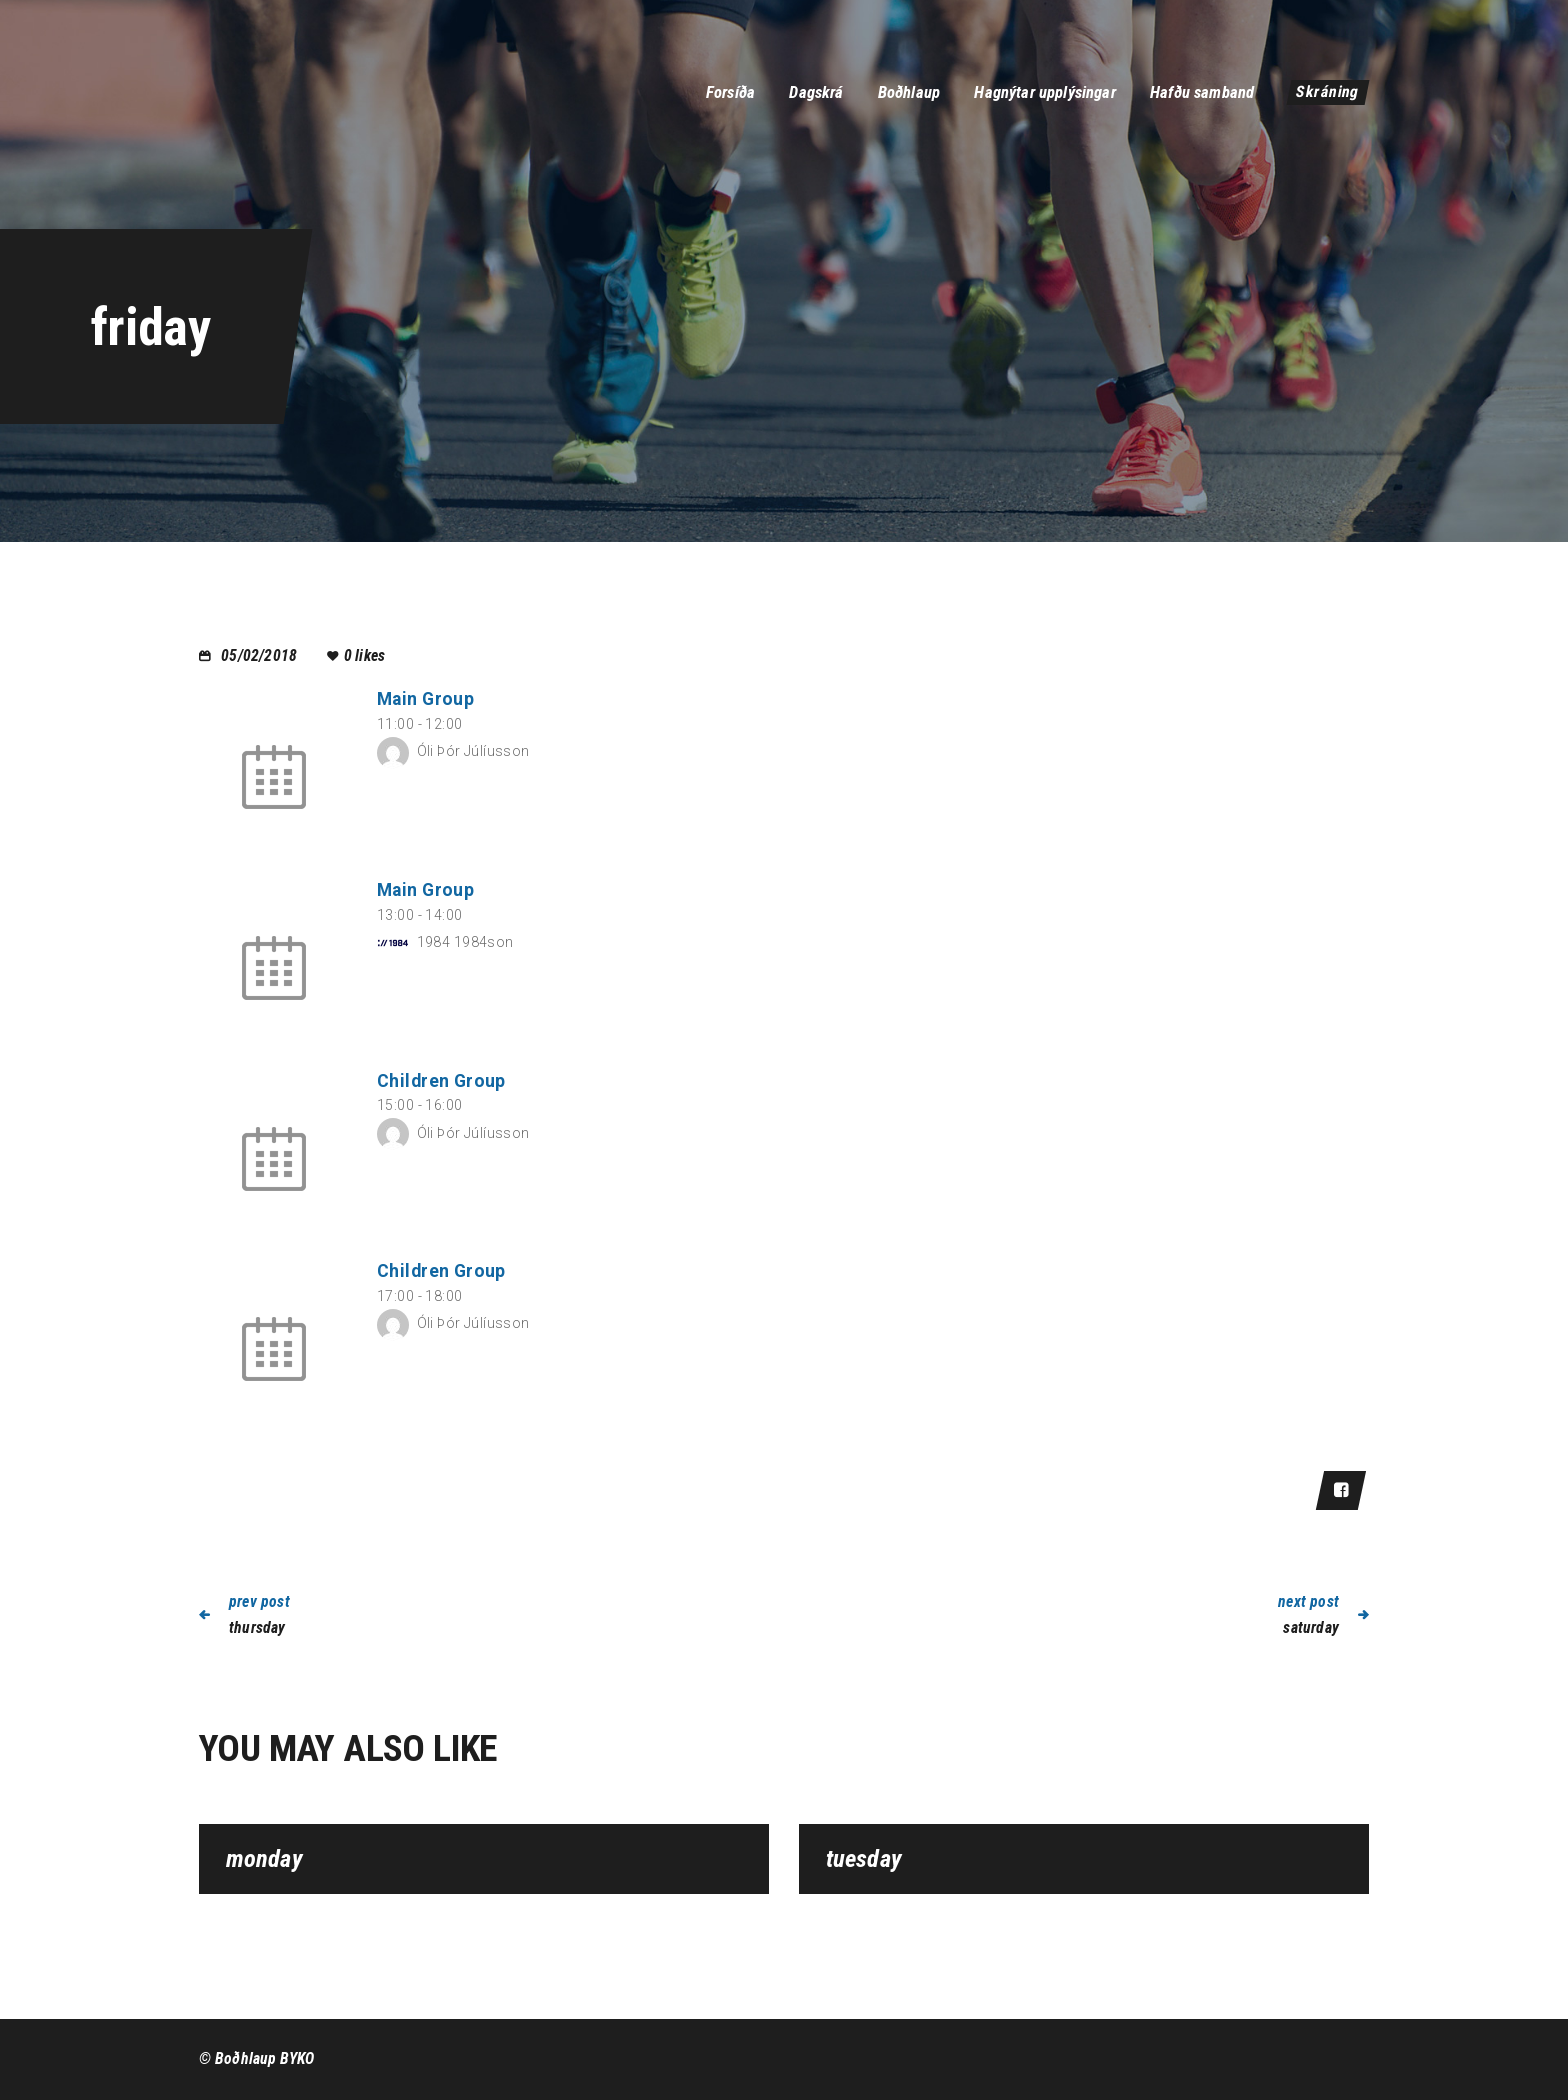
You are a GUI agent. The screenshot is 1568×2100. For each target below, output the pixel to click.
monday (264, 1859)
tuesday (864, 1859)
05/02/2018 (259, 655)
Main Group (425, 699)
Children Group (441, 1081)
